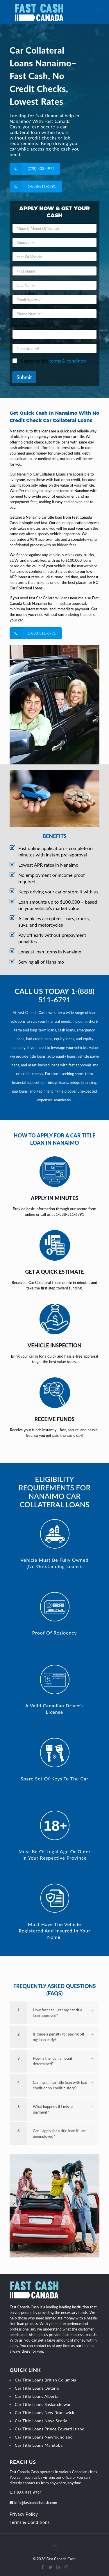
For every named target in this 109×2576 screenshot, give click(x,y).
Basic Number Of (27, 326)
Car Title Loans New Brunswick (44, 2412)
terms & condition (67, 360)
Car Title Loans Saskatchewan (43, 2404)
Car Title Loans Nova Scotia (41, 2420)
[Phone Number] (54, 314)
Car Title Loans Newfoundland (44, 2436)
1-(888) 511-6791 (66, 995)
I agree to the (53, 360)
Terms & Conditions (30, 2522)
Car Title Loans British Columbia (45, 2379)
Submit (24, 377)
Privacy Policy (24, 2514)
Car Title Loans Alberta (36, 2396)
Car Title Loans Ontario (37, 2388)
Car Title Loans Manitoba (39, 2445)
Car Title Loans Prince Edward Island (50, 2428)
